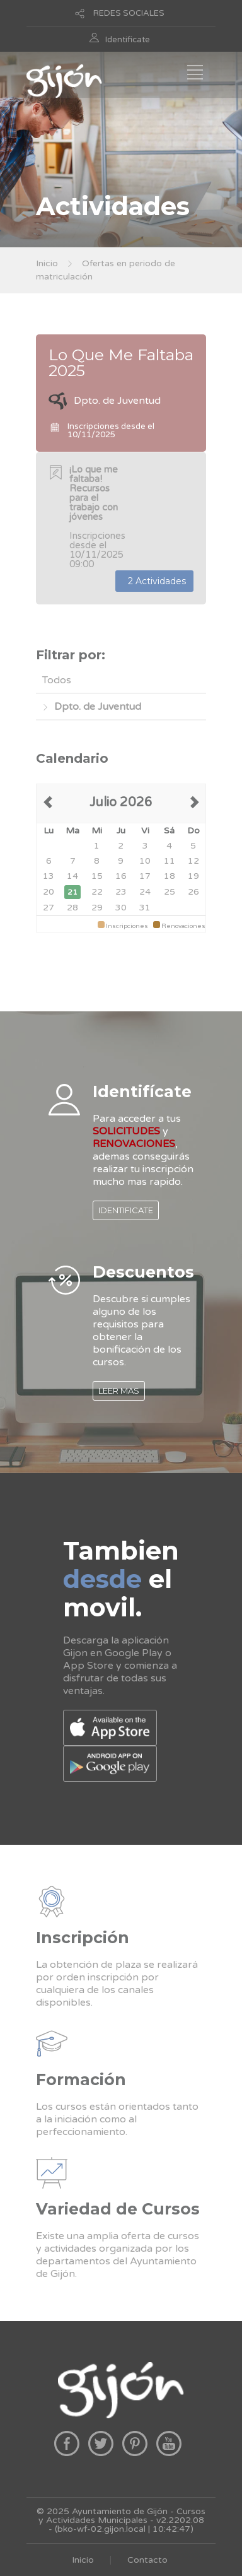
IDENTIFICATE (125, 1210)
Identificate (127, 40)
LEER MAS (118, 1390)
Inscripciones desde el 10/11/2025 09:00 (97, 517)
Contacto (147, 2560)
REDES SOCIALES (128, 13)
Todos (56, 680)
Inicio (47, 263)
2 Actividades (154, 581)
